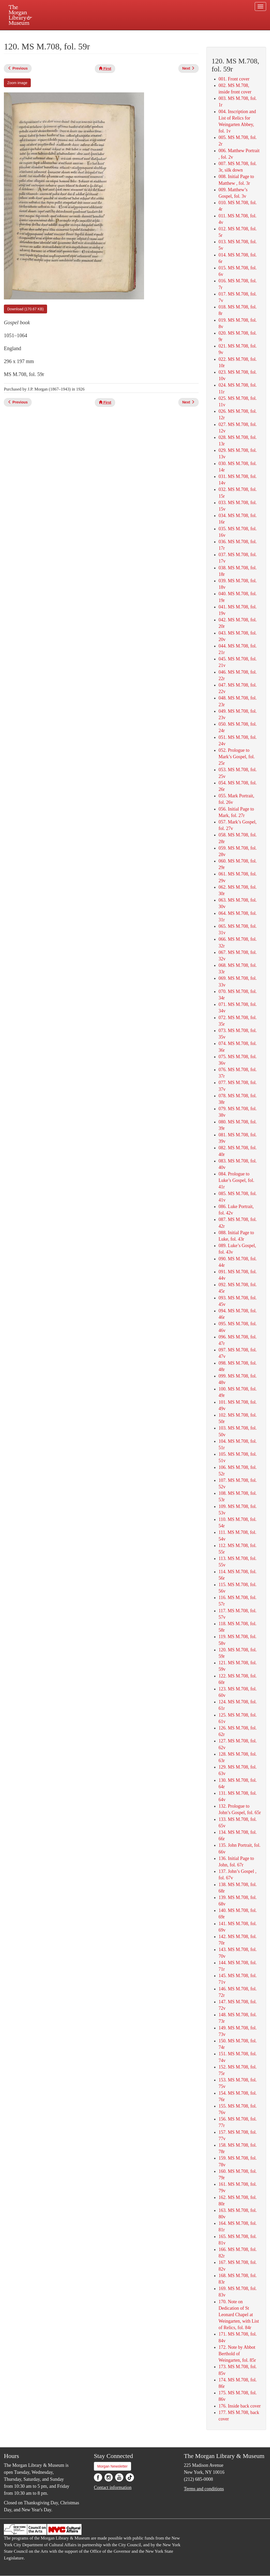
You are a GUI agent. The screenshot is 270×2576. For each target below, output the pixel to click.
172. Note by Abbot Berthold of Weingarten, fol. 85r (237, 2354)
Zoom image (17, 83)
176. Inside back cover (240, 2406)
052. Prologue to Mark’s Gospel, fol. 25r (237, 757)
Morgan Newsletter (112, 2466)
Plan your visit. (73, 35)
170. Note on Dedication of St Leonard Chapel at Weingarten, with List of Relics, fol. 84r (239, 2314)
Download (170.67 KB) (25, 309)
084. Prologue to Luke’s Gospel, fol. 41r (236, 1180)
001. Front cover (234, 79)
